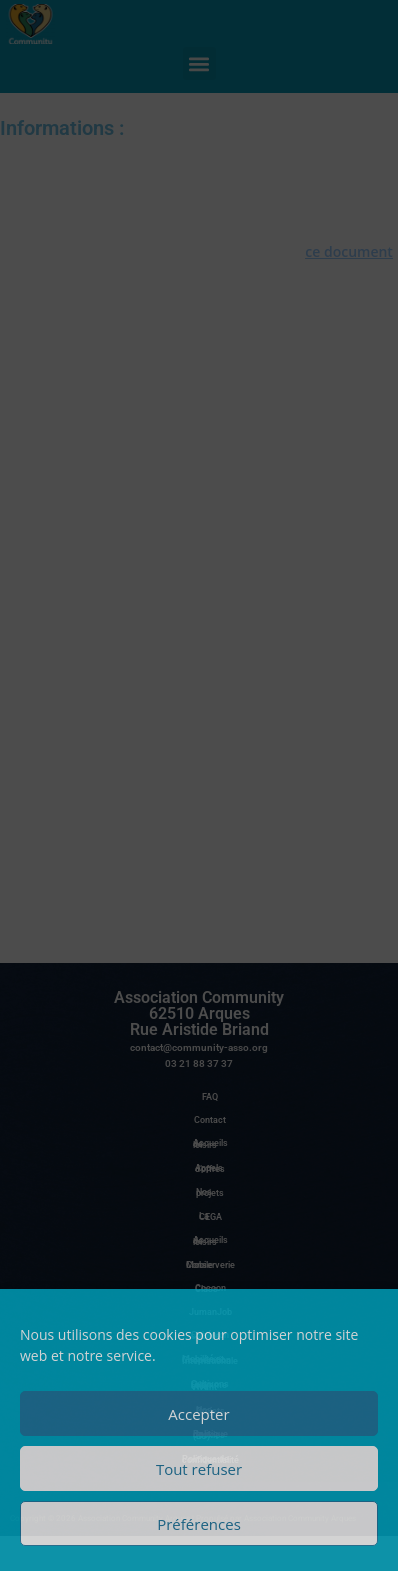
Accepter (198, 1414)
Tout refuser (199, 1469)
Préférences (199, 1524)
